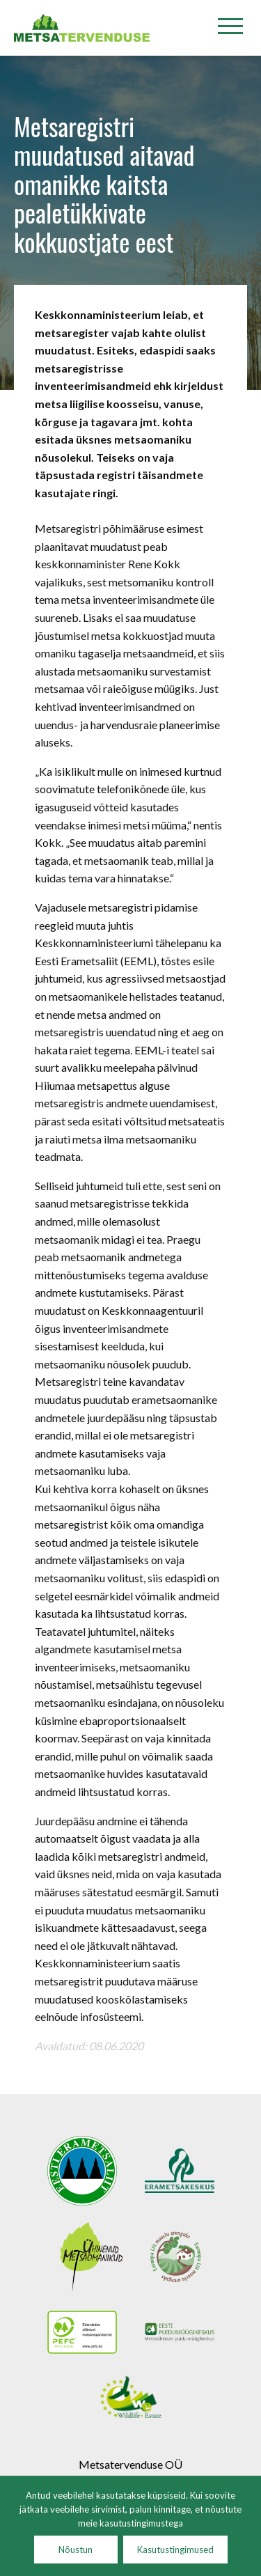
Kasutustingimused (175, 2549)
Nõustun (75, 2549)
